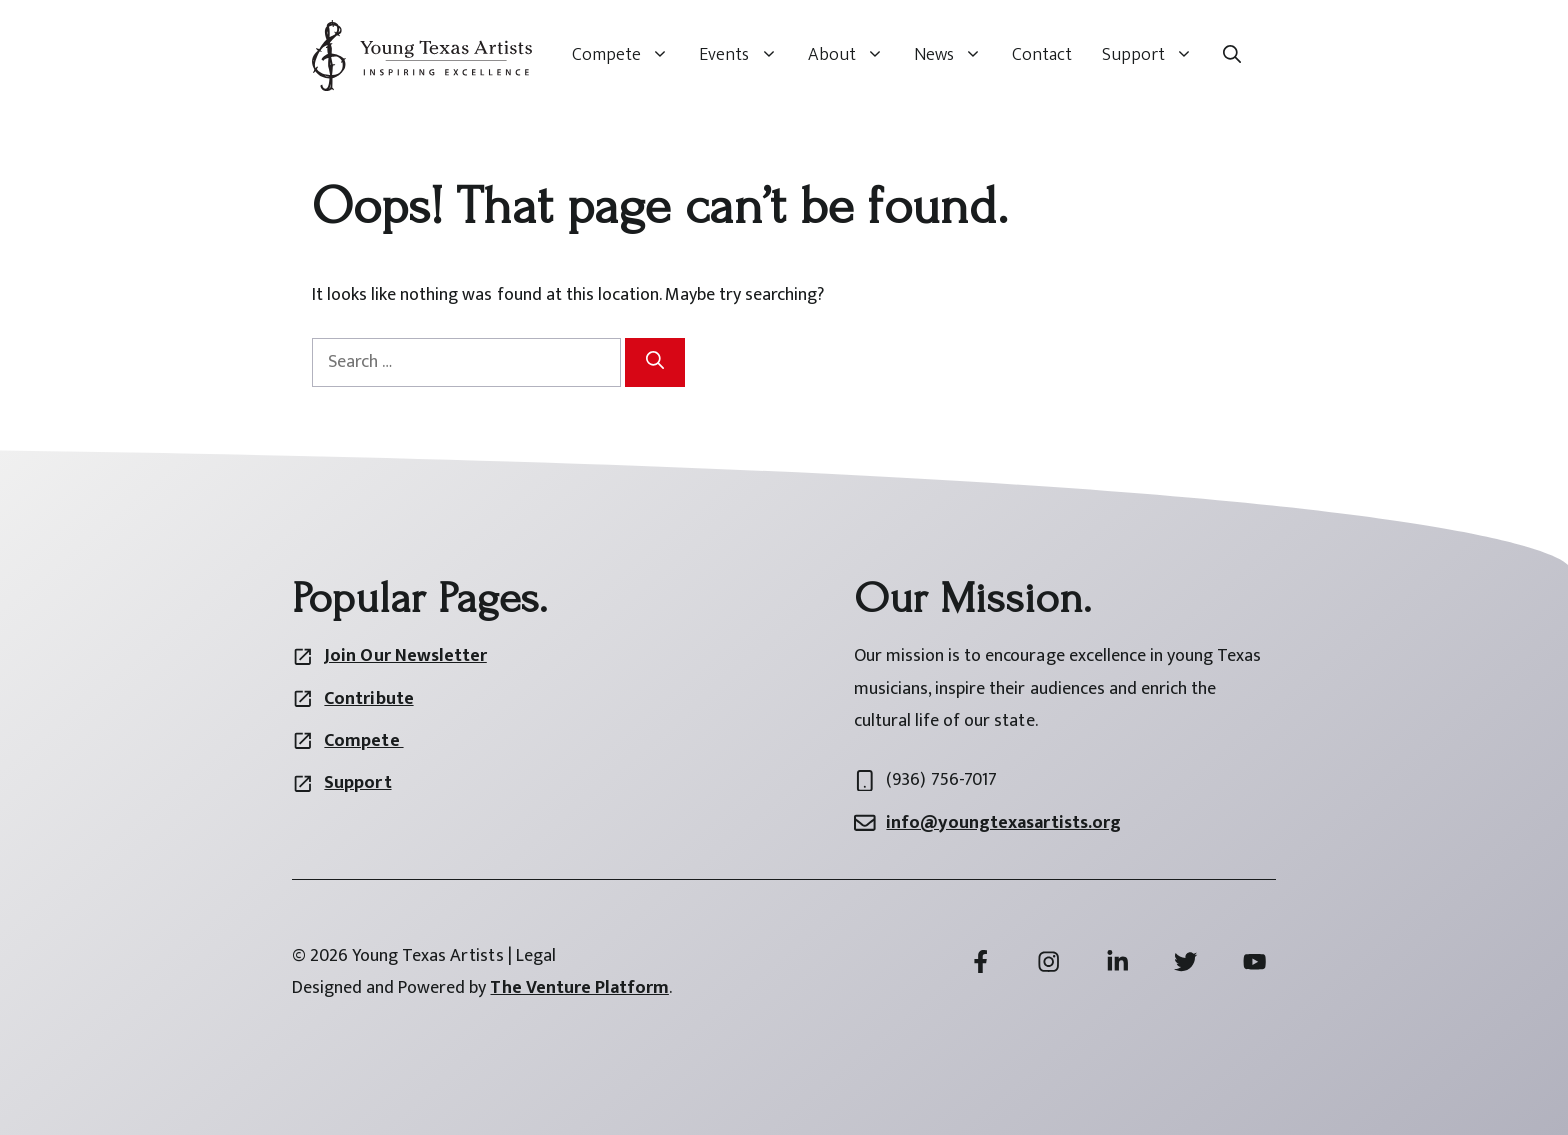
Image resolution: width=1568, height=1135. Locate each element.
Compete (628, 55)
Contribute (368, 699)
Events (745, 55)
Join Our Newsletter (405, 656)
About (853, 55)
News (955, 55)
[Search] (655, 362)
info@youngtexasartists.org (1003, 823)
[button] (1232, 55)
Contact (1042, 55)
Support (1155, 55)
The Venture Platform (579, 988)
